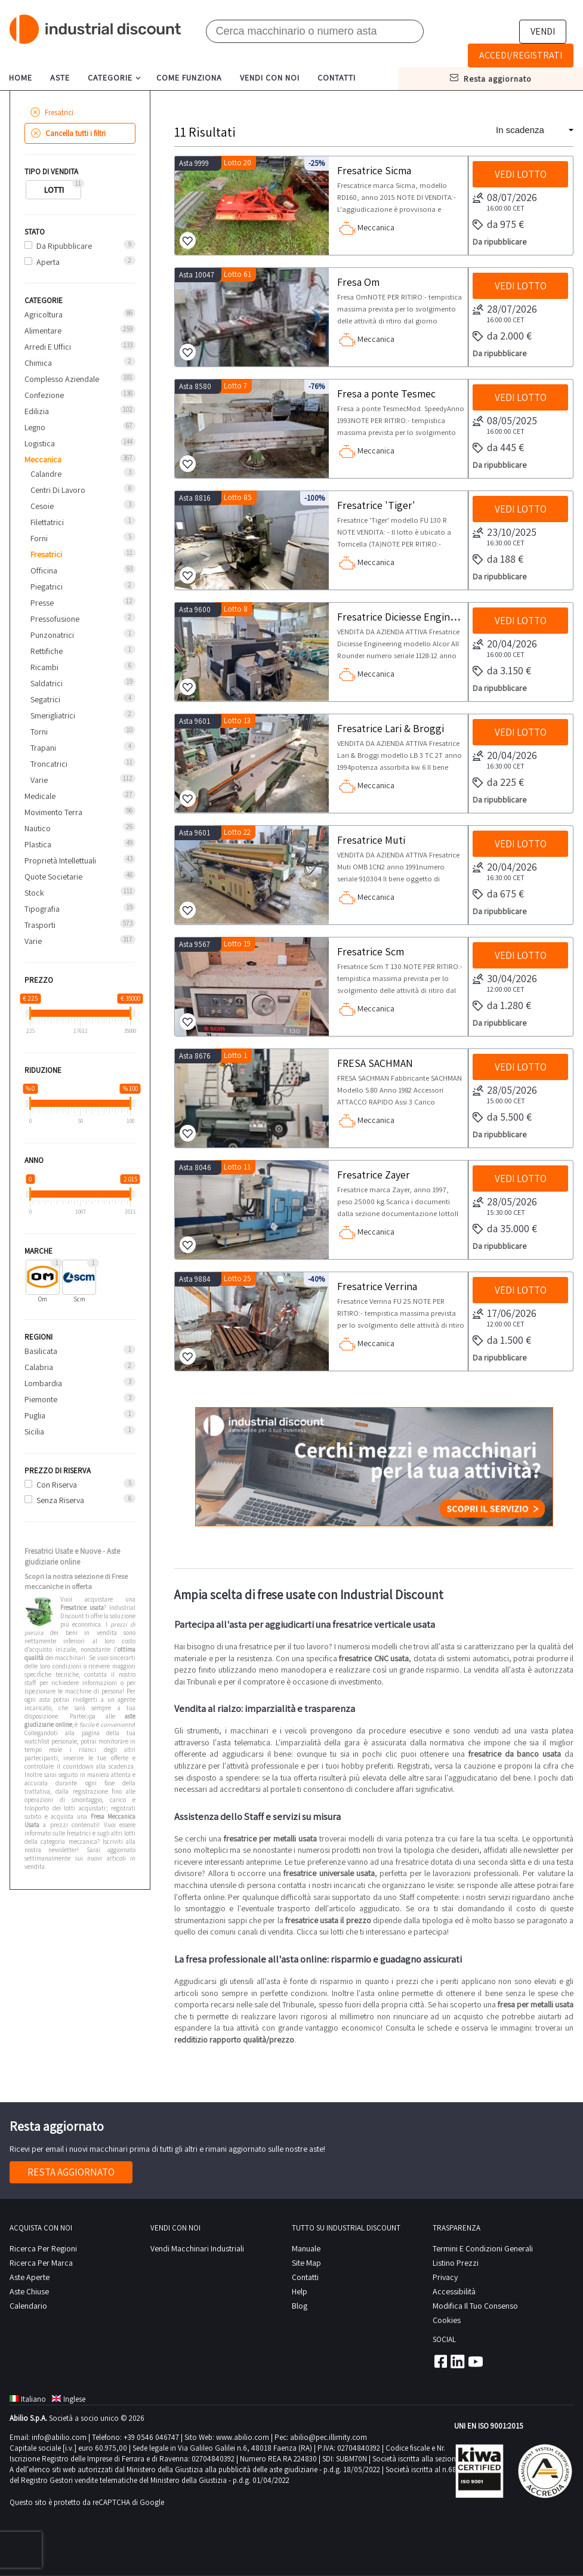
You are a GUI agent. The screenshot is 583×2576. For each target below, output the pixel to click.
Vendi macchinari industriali (197, 2248)
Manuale (306, 2248)
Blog (299, 2305)
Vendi (542, 31)
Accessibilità (454, 2291)
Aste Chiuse (29, 2291)
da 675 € (498, 894)
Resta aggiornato (71, 2172)
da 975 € (498, 225)
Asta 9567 (194, 944)
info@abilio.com (59, 2437)
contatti (336, 77)
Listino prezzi (456, 2262)
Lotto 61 (237, 274)
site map (306, 2262)
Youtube (475, 2361)
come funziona (189, 77)
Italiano (28, 2399)
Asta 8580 (195, 386)
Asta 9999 (194, 163)
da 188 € (498, 559)
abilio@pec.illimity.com (328, 2437)
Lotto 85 (238, 497)
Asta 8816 (195, 498)
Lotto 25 (237, 1278)
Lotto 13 (237, 720)
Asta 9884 (195, 1279)
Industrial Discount (96, 29)
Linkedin (458, 2361)
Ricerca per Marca (41, 2262)
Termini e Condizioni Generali (483, 2248)
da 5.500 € (502, 1117)
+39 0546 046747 (151, 2437)
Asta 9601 (194, 721)
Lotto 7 (235, 386)
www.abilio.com (242, 2437)
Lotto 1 (235, 1055)
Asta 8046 (195, 1167)
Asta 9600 (195, 609)
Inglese (68, 2399)
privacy (445, 2277)
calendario (28, 2305)
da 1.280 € (502, 1006)
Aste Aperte (30, 2277)
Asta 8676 (195, 1056)
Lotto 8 (236, 609)
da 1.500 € (502, 1341)
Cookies (447, 2320)
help (299, 2291)
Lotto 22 (237, 832)
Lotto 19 (237, 944)
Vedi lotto (521, 174)
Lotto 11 (237, 1167)
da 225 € (498, 783)
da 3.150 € (502, 671)
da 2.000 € (502, 336)
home (20, 77)
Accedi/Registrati (520, 55)
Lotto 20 (237, 163)
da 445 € (498, 448)
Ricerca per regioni (43, 2248)
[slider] (30, 1013)
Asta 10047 (196, 275)
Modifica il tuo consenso (475, 2305)
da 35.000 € (505, 1229)
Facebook (440, 2361)
